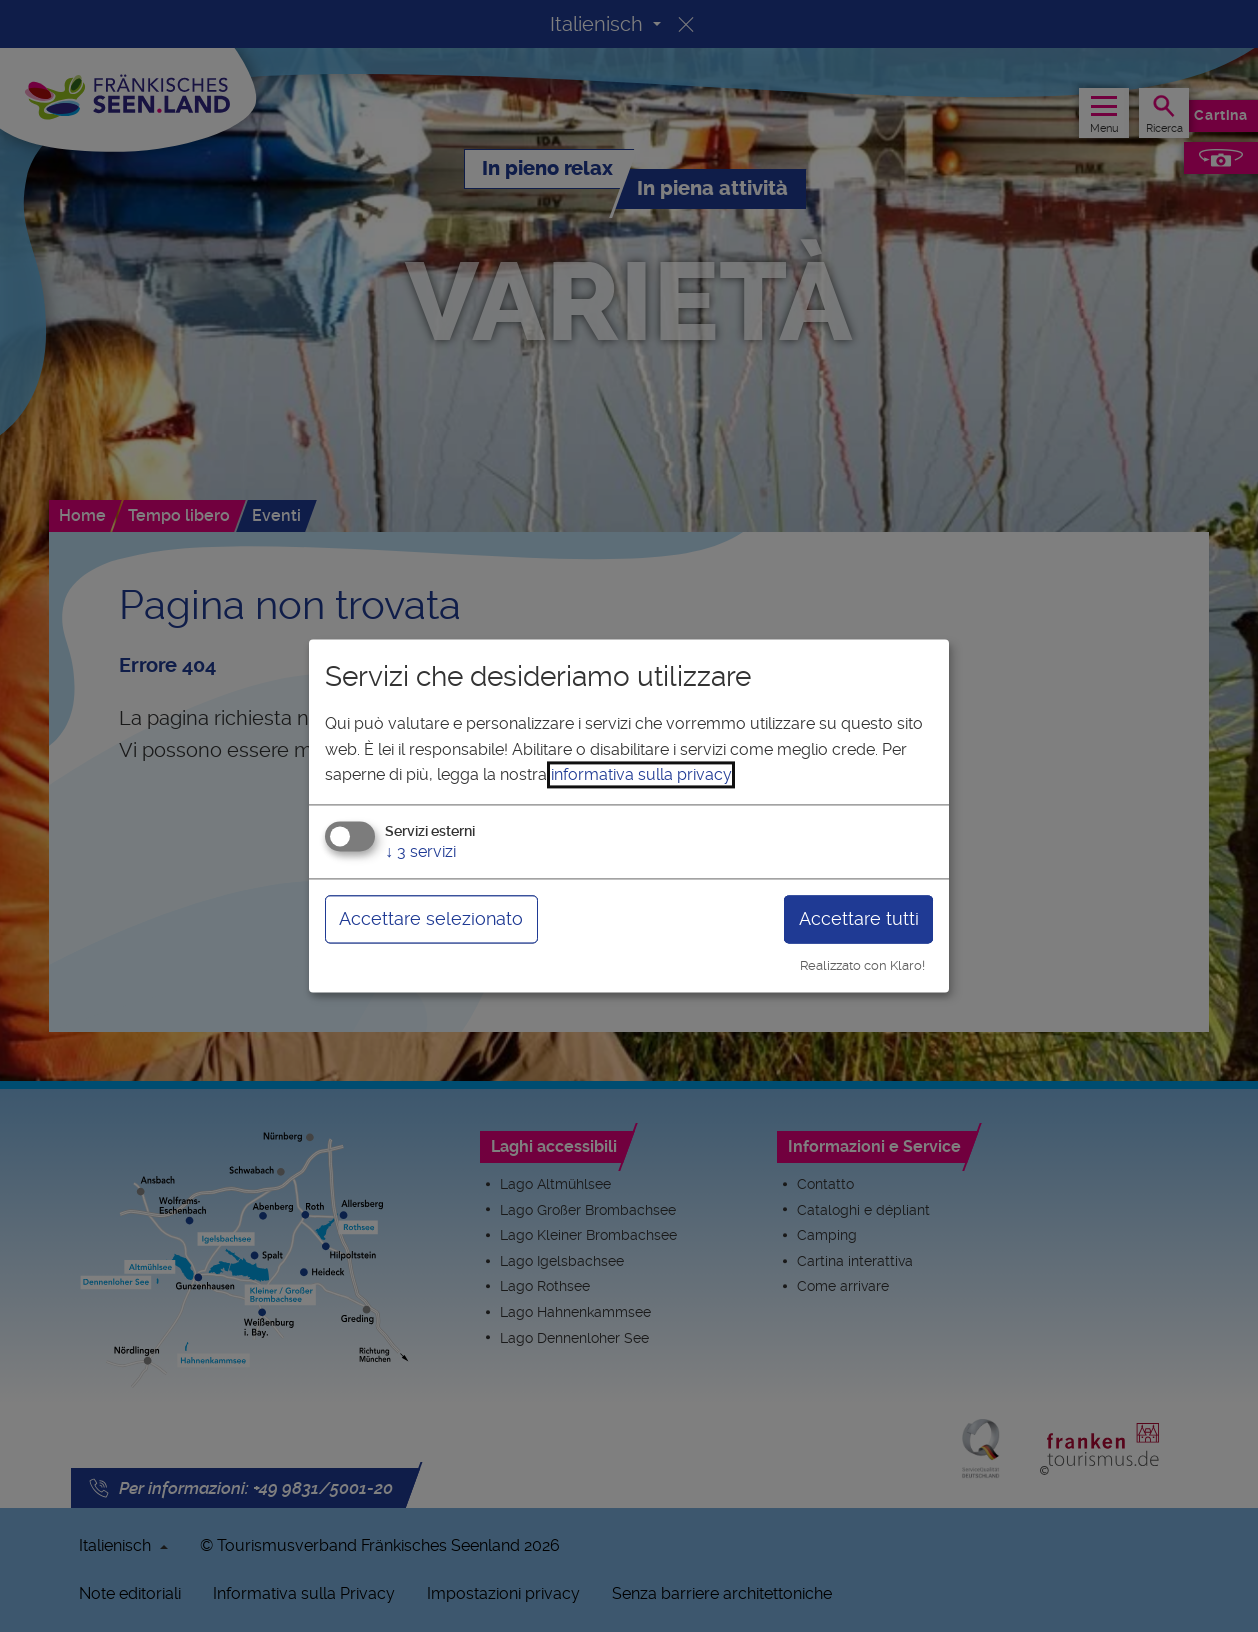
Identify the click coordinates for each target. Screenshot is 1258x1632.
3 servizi (420, 851)
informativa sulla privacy (641, 775)
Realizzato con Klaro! (862, 965)
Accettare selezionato (431, 918)
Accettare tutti (859, 918)
